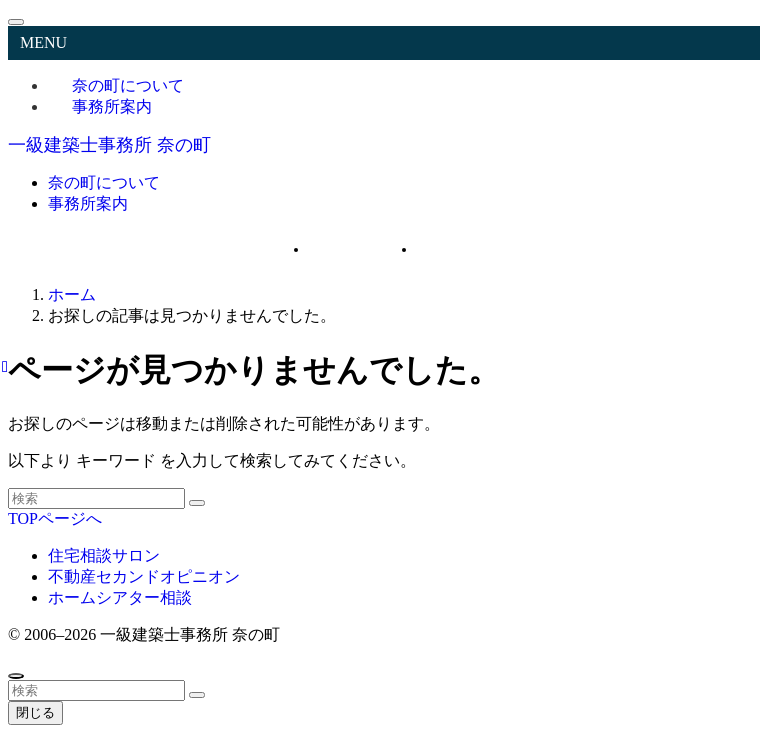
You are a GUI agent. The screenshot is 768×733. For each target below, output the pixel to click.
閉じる (35, 712)
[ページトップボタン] (16, 676)
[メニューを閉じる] (16, 22)
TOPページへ (55, 518)
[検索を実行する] (197, 503)
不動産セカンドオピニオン (144, 576)
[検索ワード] (96, 498)
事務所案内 (112, 106)
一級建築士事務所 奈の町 (109, 145)
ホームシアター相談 (120, 597)
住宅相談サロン (104, 555)
